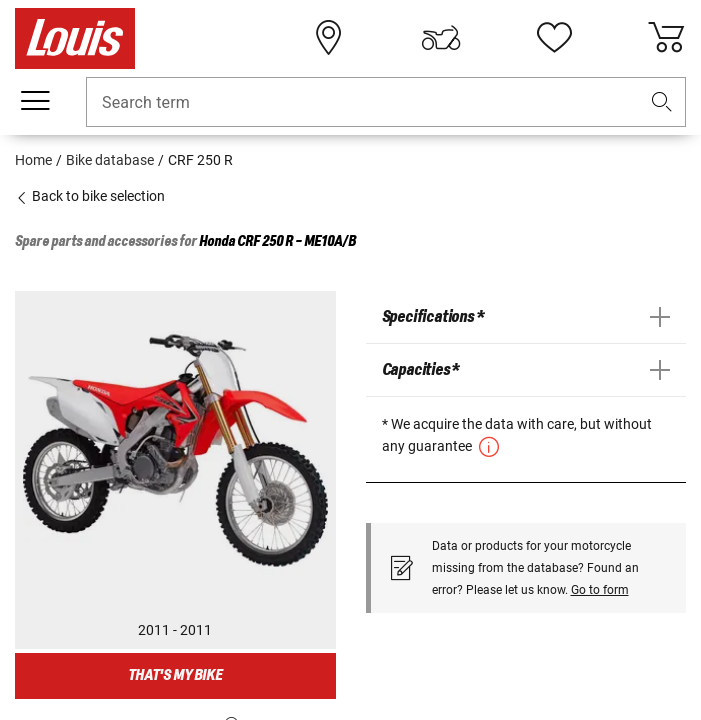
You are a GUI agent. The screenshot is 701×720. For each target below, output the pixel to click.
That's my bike (175, 675)
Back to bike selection (90, 196)
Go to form (600, 590)
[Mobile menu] (35, 101)
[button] (662, 102)
